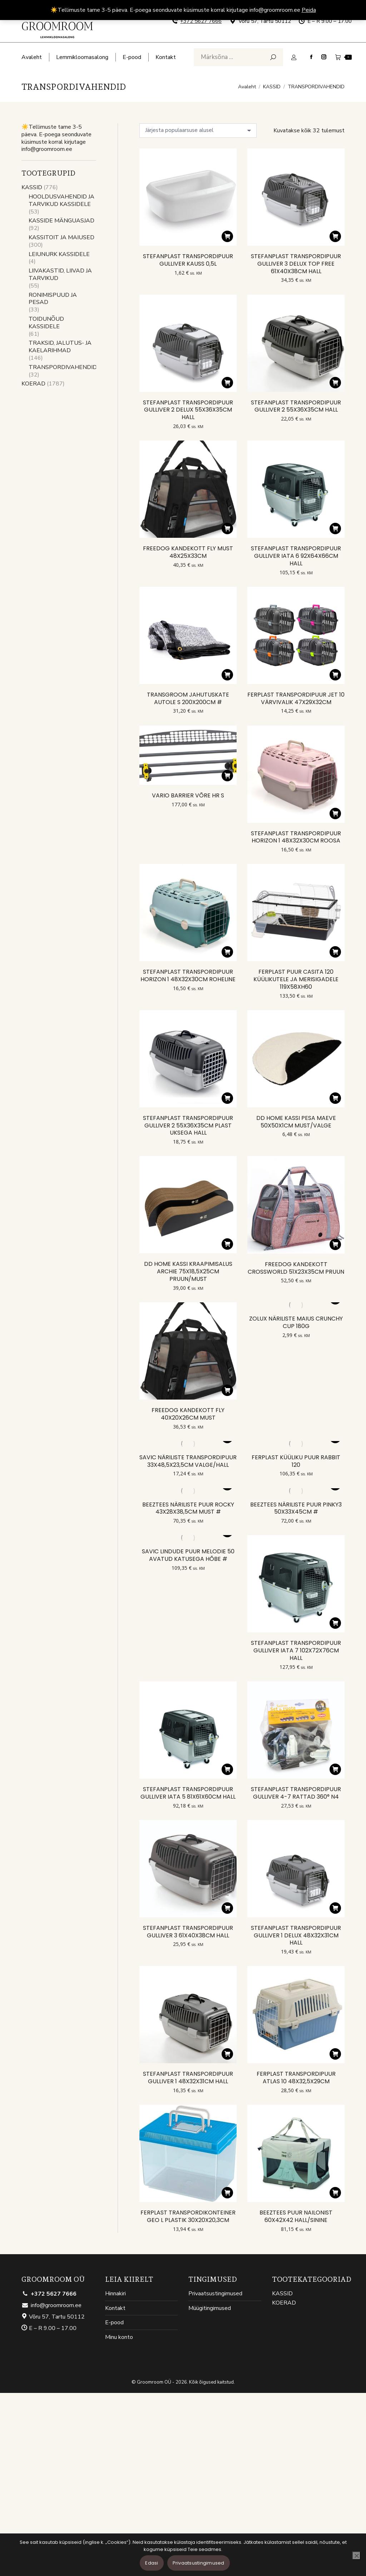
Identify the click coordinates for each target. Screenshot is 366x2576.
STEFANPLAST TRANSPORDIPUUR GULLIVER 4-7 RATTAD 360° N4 (296, 1793)
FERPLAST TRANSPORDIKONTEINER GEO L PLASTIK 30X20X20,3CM (188, 2216)
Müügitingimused (209, 2308)
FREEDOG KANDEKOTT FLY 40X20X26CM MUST (188, 1414)
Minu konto (119, 2337)
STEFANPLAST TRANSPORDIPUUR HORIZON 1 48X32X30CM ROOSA (296, 837)
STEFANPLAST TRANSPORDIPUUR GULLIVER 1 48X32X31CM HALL (188, 2077)
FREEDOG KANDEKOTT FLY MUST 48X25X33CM (188, 552)
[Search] (238, 57)
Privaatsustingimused (215, 2293)
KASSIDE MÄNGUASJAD (61, 221)
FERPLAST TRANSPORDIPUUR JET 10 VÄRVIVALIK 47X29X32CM (296, 698)
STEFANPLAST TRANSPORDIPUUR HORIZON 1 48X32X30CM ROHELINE (188, 975)
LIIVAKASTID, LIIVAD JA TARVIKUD (60, 274)
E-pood (114, 2322)
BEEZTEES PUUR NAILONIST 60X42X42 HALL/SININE (295, 2216)
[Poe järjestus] (198, 130)
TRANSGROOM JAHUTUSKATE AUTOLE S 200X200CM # (188, 698)
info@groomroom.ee (51, 2305)
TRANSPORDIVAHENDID (63, 367)
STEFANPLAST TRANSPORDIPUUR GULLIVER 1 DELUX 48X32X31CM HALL (296, 1935)
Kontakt (115, 2308)
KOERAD (33, 384)
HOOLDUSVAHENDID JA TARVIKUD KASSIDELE (61, 200)
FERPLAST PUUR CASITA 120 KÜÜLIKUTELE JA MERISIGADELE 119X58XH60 (295, 979)
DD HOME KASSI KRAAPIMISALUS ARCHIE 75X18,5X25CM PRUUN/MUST (188, 1271)
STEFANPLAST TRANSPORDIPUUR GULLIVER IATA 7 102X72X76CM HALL (296, 1650)
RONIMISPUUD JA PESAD (53, 298)
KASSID (31, 187)
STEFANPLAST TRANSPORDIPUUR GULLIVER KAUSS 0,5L (188, 260)
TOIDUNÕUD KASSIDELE (46, 322)
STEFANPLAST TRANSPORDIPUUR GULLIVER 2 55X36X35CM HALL (296, 406)
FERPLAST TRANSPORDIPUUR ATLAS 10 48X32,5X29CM (296, 2077)
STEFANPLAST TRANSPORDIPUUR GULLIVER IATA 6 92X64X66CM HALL (296, 555)
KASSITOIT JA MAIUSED (61, 237)
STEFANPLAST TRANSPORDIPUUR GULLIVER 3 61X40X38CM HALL (188, 1932)
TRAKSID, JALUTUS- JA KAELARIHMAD (60, 346)
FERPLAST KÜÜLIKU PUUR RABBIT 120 (296, 1461)
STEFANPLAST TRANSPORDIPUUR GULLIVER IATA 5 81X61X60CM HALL (188, 1793)
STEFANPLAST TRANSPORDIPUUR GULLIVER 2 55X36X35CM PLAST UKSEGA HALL (188, 1125)
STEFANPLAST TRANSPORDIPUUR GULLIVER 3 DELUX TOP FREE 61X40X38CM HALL (296, 263)
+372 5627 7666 (201, 21)
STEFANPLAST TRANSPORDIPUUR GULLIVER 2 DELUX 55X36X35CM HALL (188, 410)
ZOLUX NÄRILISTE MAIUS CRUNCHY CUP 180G (296, 1322)
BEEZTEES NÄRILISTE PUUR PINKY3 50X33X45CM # (296, 1508)
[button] (227, 236)
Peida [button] (309, 10)
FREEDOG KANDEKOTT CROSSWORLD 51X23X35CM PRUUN (296, 1268)
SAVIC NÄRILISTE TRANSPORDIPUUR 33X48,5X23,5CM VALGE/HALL (188, 1461)
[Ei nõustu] (356, 2555)
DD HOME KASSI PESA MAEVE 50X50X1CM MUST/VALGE (296, 1122)
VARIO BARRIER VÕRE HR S (188, 795)
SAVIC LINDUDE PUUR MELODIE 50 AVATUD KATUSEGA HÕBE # (188, 1555)
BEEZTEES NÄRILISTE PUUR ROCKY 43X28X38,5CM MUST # (188, 1508)
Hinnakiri (115, 2293)
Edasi (151, 2563)
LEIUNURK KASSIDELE (59, 254)
